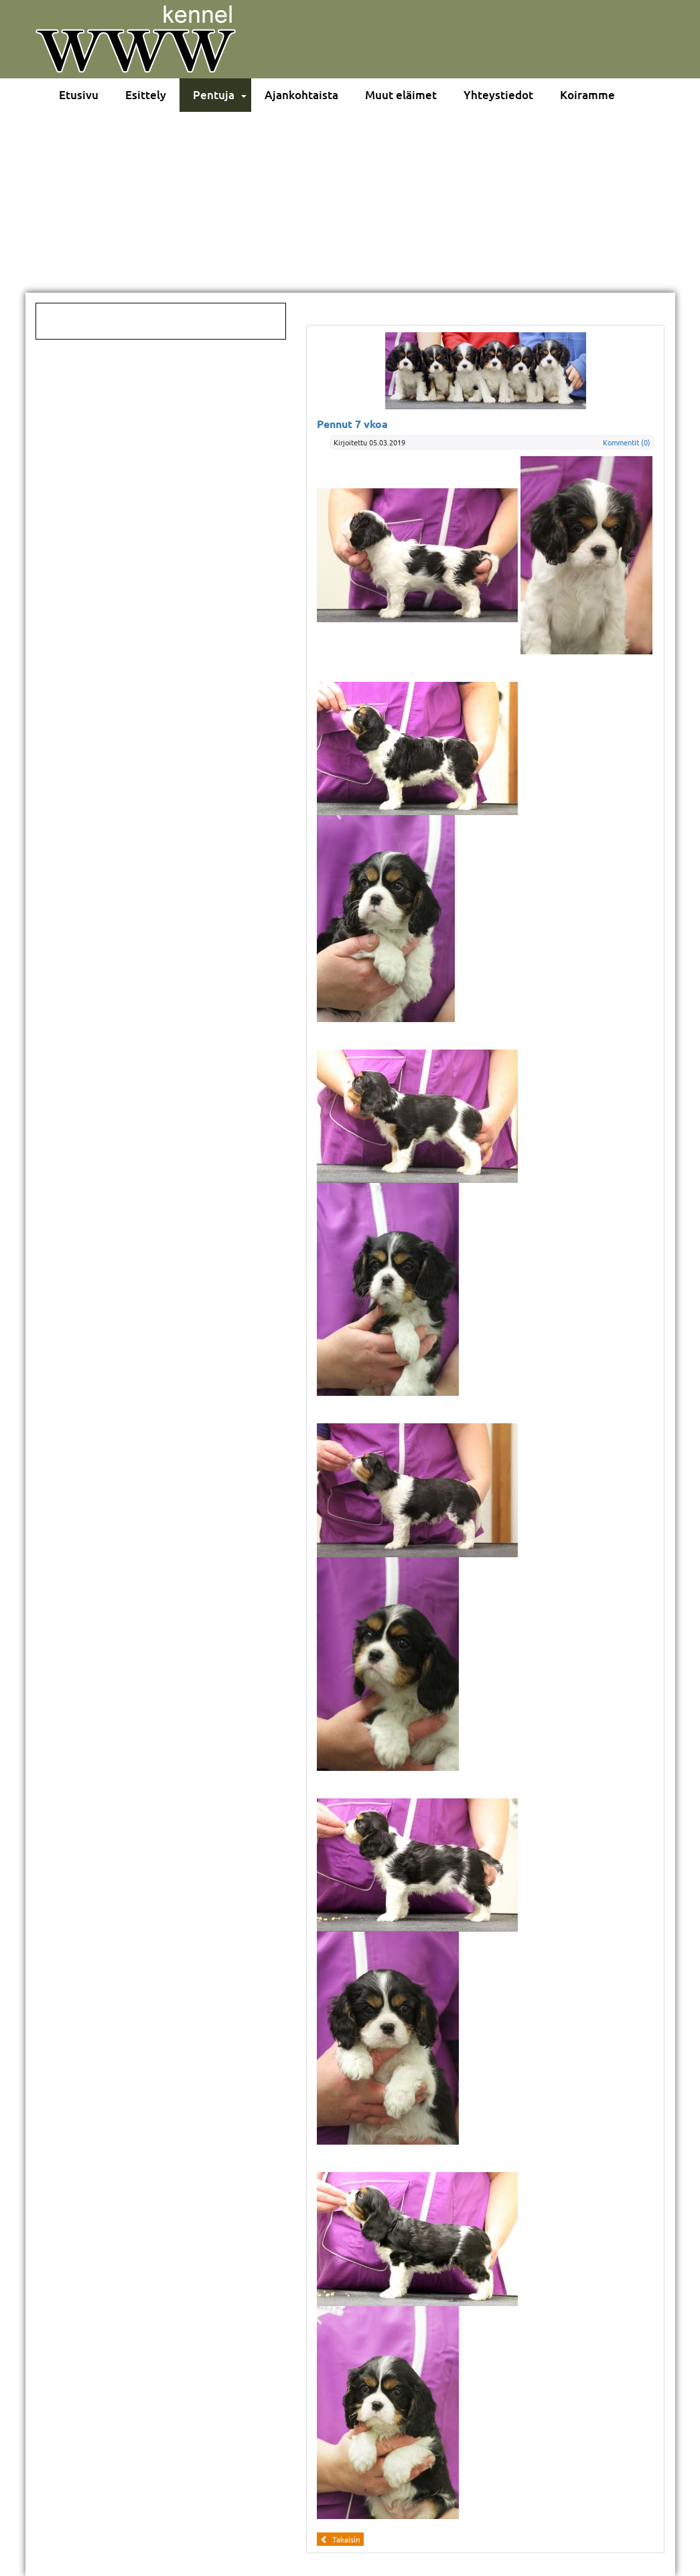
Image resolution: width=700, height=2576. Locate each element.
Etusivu (78, 94)
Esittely (145, 94)
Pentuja (213, 94)
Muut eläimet (401, 94)
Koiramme (587, 94)
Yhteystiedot (498, 94)
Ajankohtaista (301, 94)
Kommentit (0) (626, 442)
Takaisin (340, 2539)
